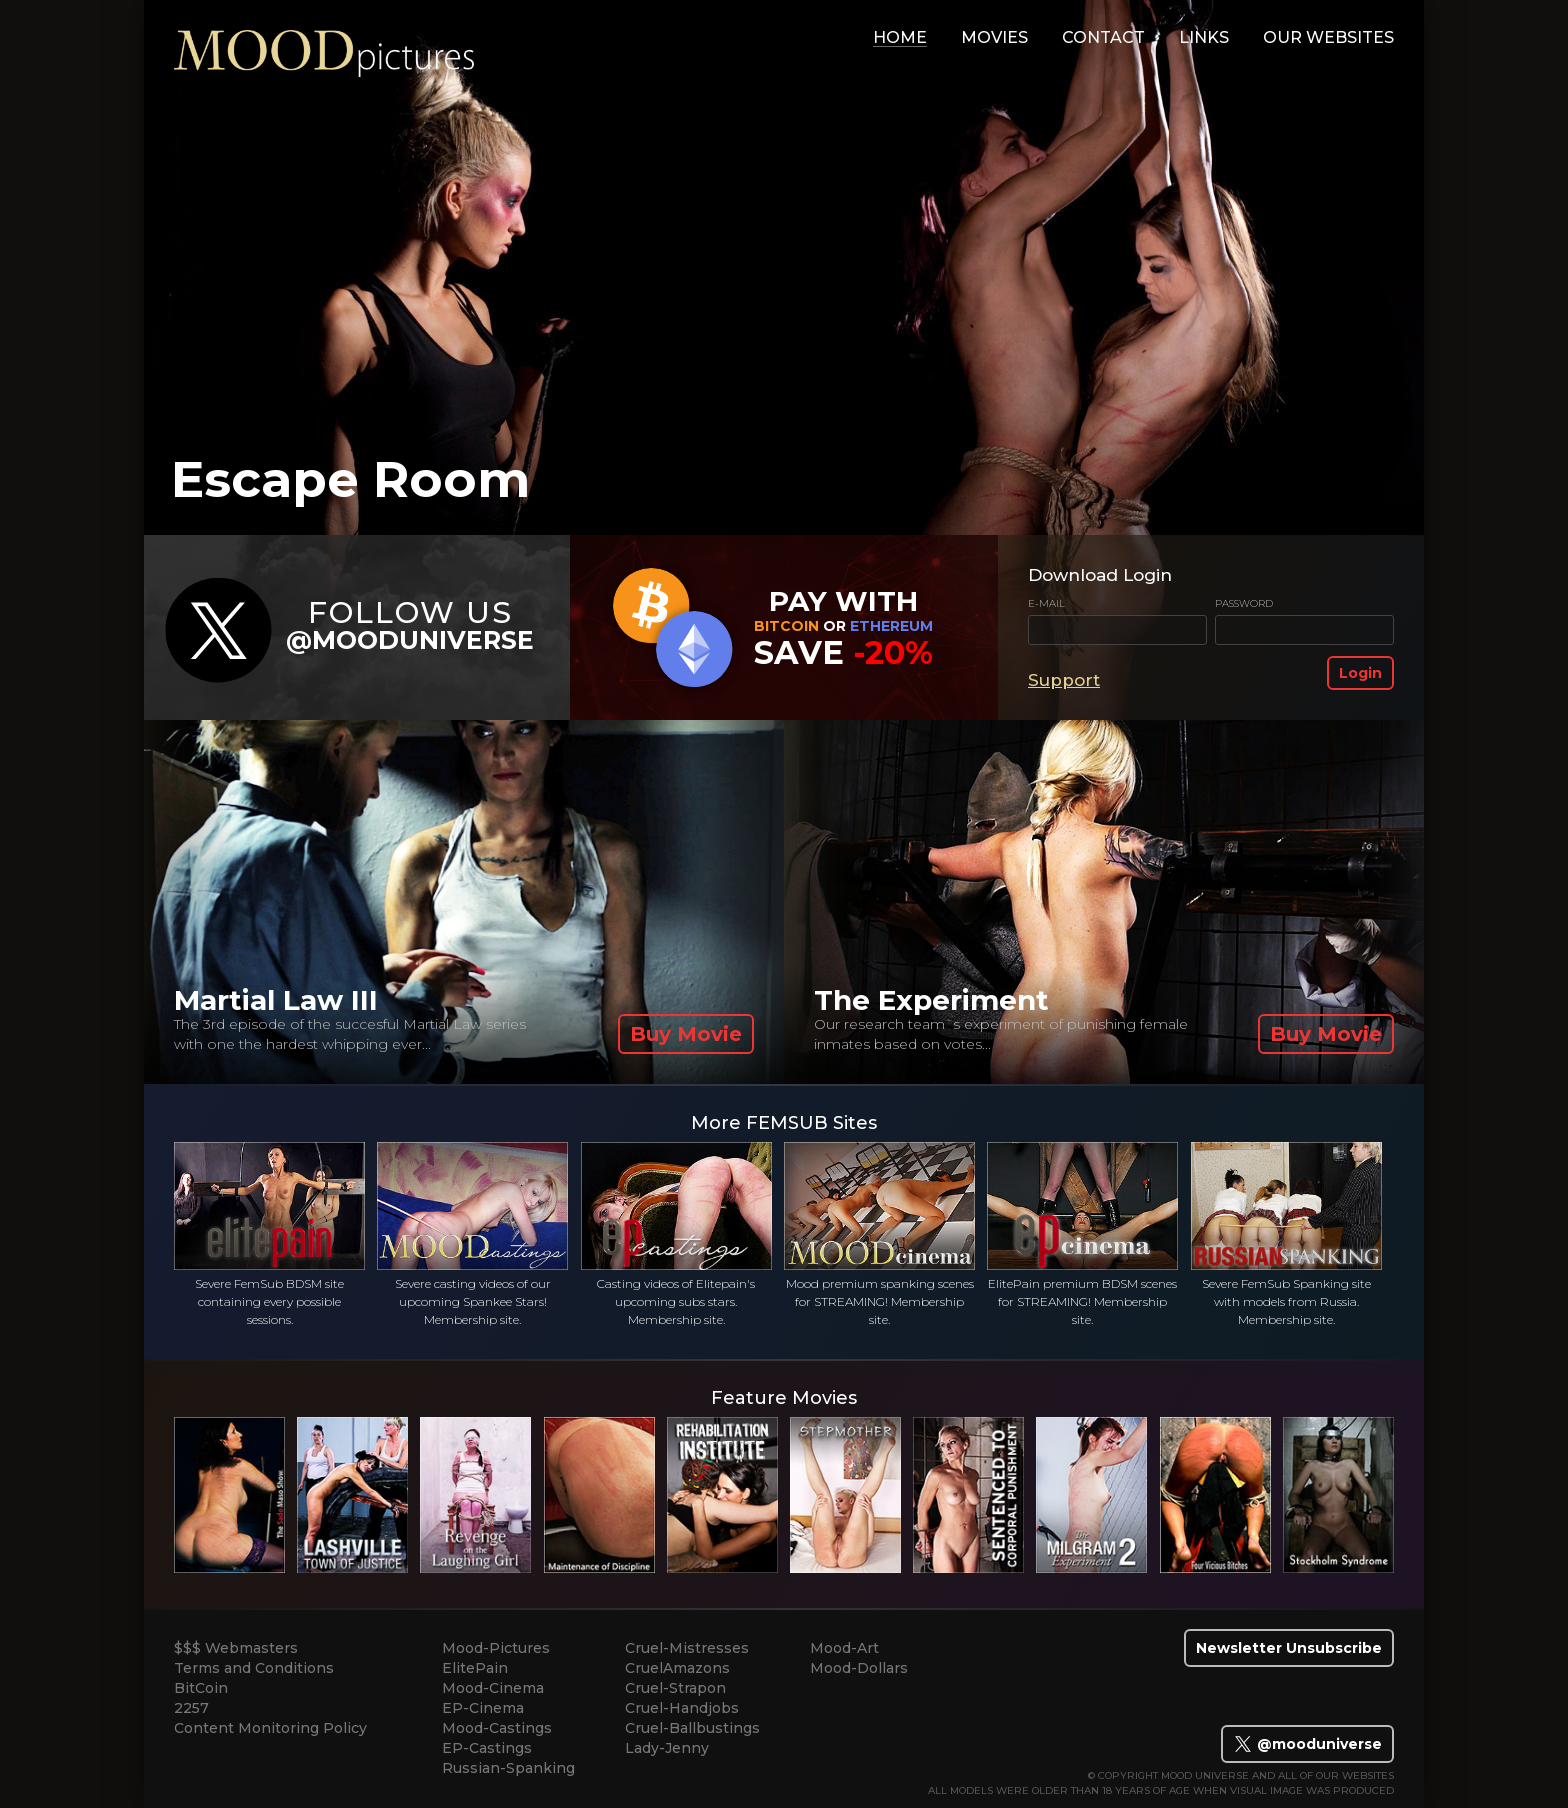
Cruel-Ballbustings (692, 1728)
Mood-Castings (497, 1728)
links (1204, 37)
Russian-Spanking (508, 1768)
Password (1244, 603)
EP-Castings (487, 1748)
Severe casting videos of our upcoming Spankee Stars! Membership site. (472, 1234)
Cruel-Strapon (675, 1688)
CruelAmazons (677, 1668)
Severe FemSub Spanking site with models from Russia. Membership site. (1286, 1234)
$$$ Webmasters (236, 1648)
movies (994, 37)
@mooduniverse (1307, 1744)
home (900, 37)
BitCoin (201, 1688)
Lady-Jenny (667, 1748)
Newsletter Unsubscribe (1289, 1648)
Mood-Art (844, 1648)
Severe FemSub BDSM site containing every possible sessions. (269, 1234)
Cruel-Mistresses (687, 1648)
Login (1360, 673)
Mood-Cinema (493, 1688)
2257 (191, 1708)
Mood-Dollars (859, 1668)
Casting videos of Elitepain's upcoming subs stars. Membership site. (676, 1234)
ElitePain (475, 1668)
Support (1064, 680)
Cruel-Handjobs (682, 1708)
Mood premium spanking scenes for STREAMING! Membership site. (879, 1234)
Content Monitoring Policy (270, 1728)
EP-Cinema (483, 1708)
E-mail (1046, 603)
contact (1103, 37)
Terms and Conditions (254, 1668)
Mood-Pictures (496, 1648)
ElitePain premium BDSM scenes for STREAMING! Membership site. (1082, 1234)
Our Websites (1328, 37)
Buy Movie (686, 1034)
